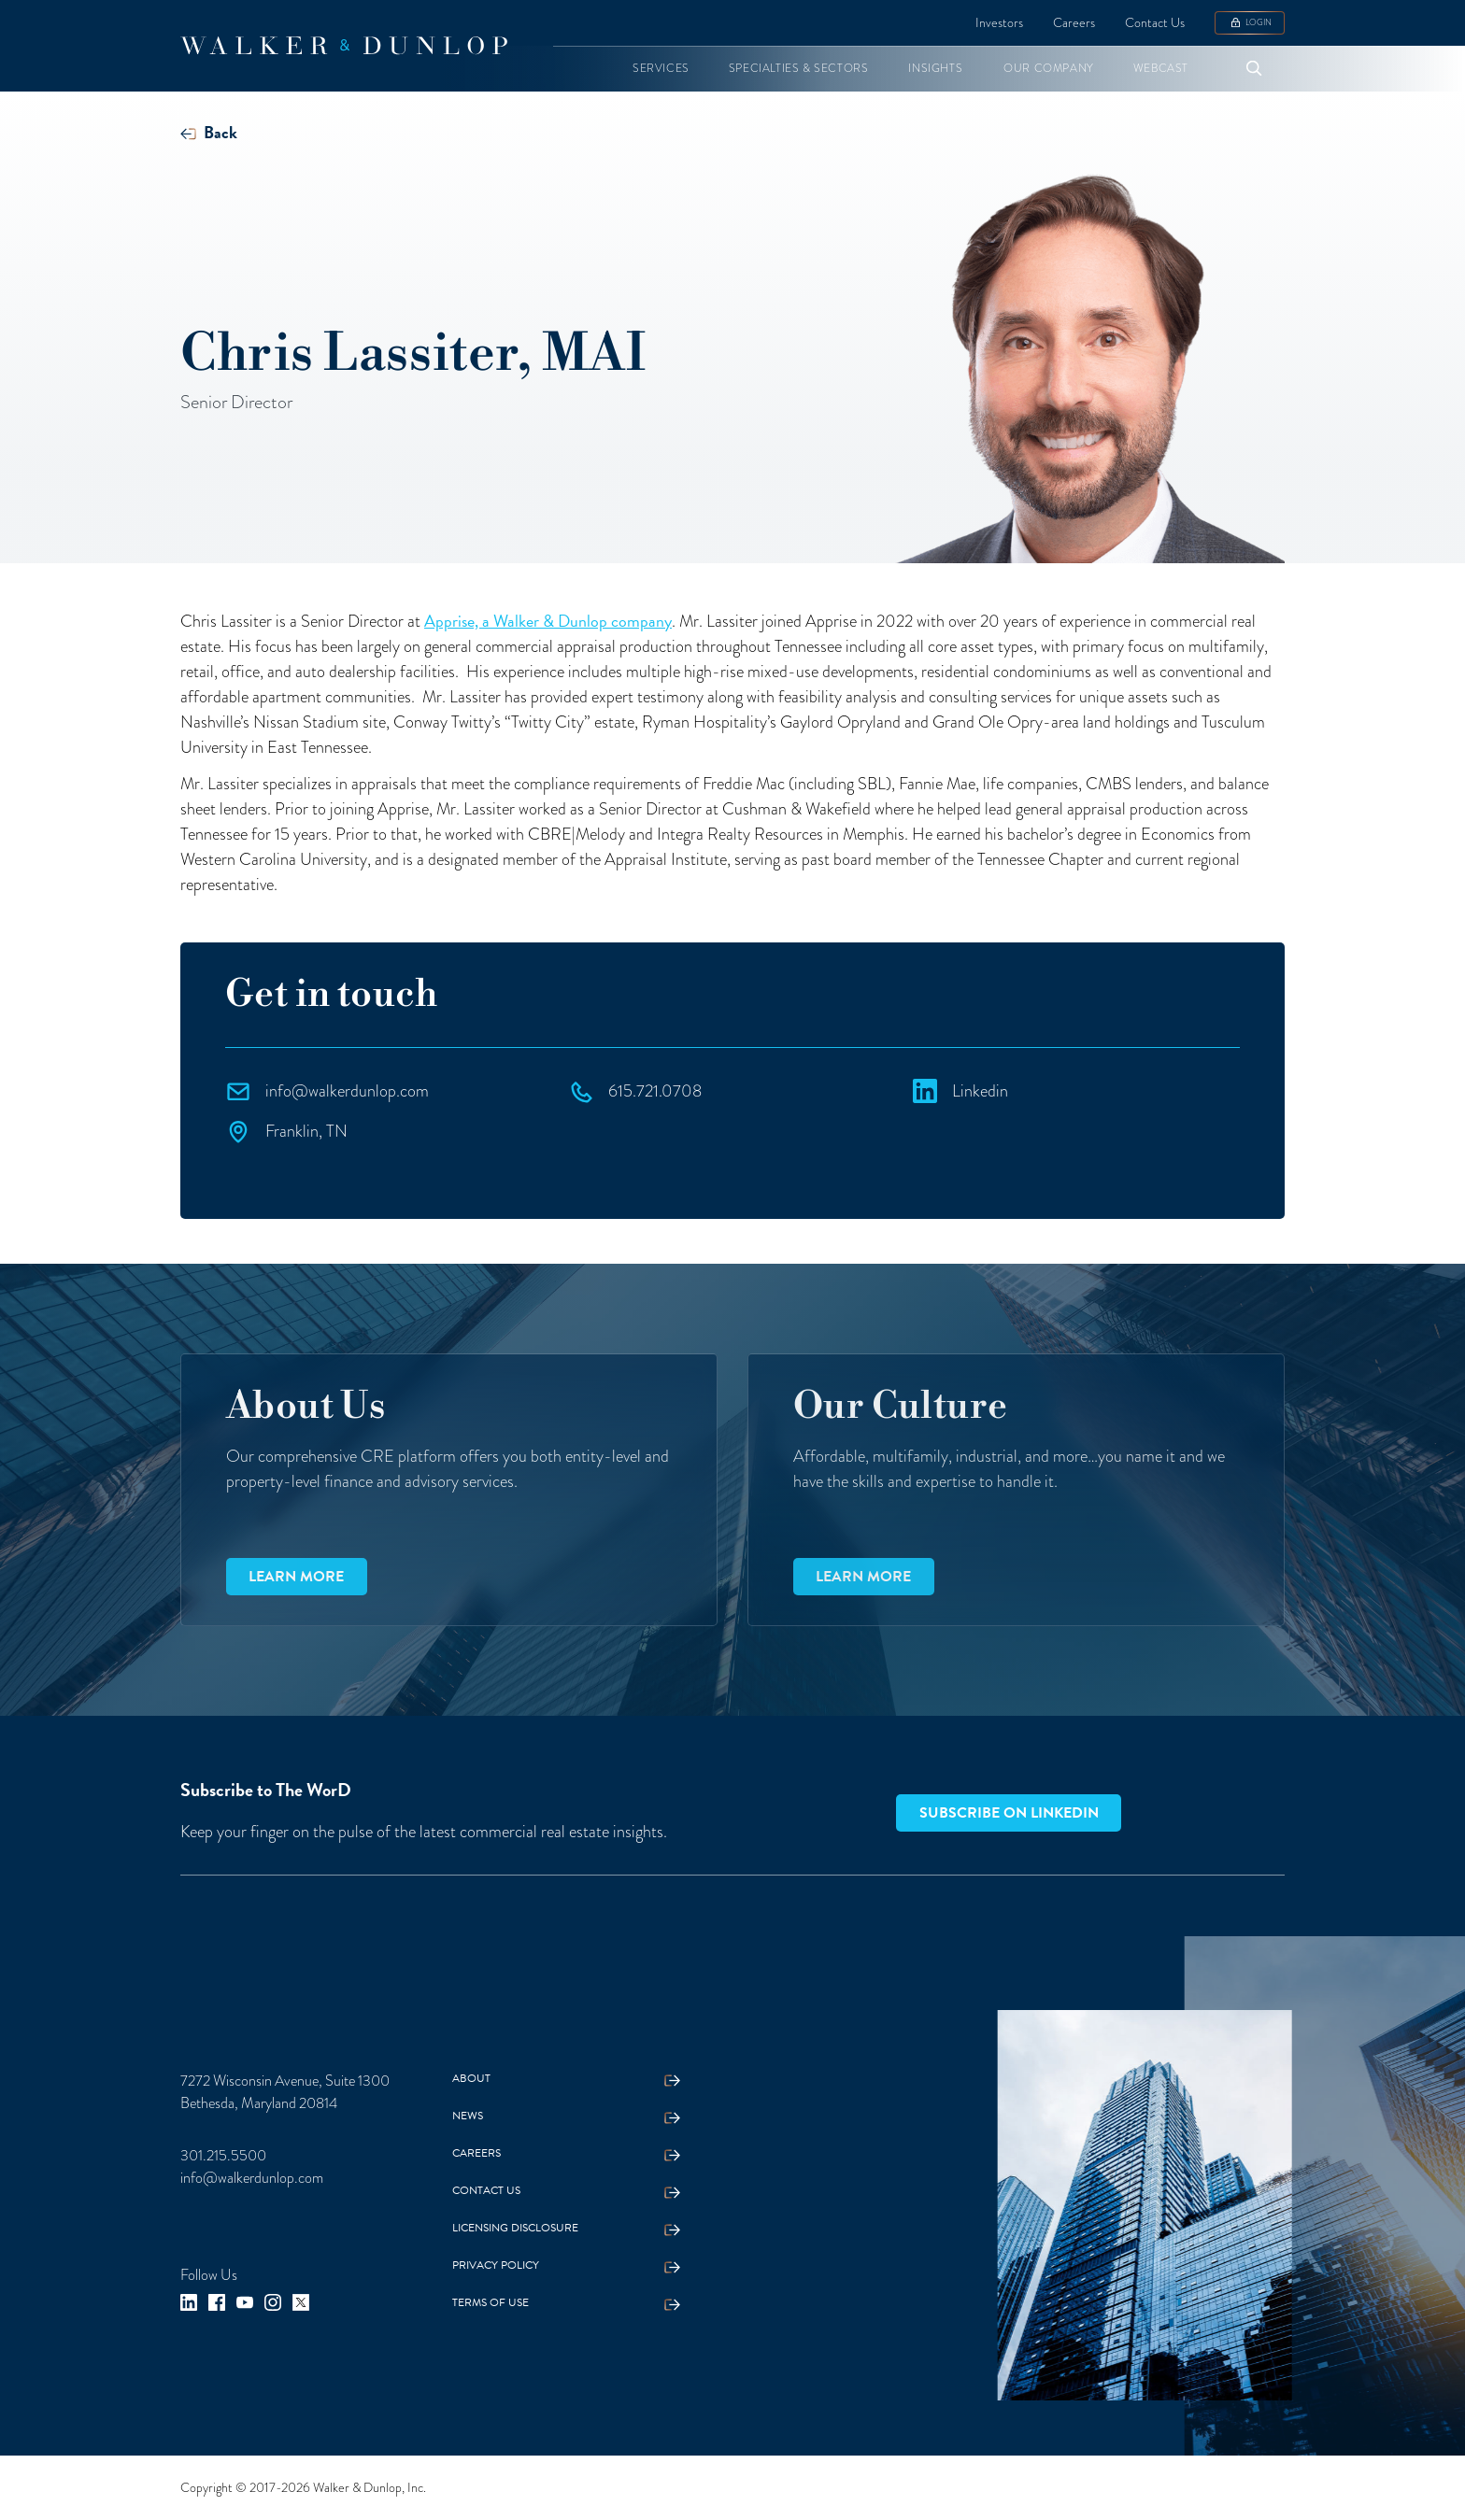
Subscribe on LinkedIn (1009, 1813)
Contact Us (1155, 22)
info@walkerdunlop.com (251, 2177)
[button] (661, 69)
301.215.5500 (223, 2155)
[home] (343, 45)
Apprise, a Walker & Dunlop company (548, 620)
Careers (1074, 22)
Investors (999, 22)
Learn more (296, 1576)
